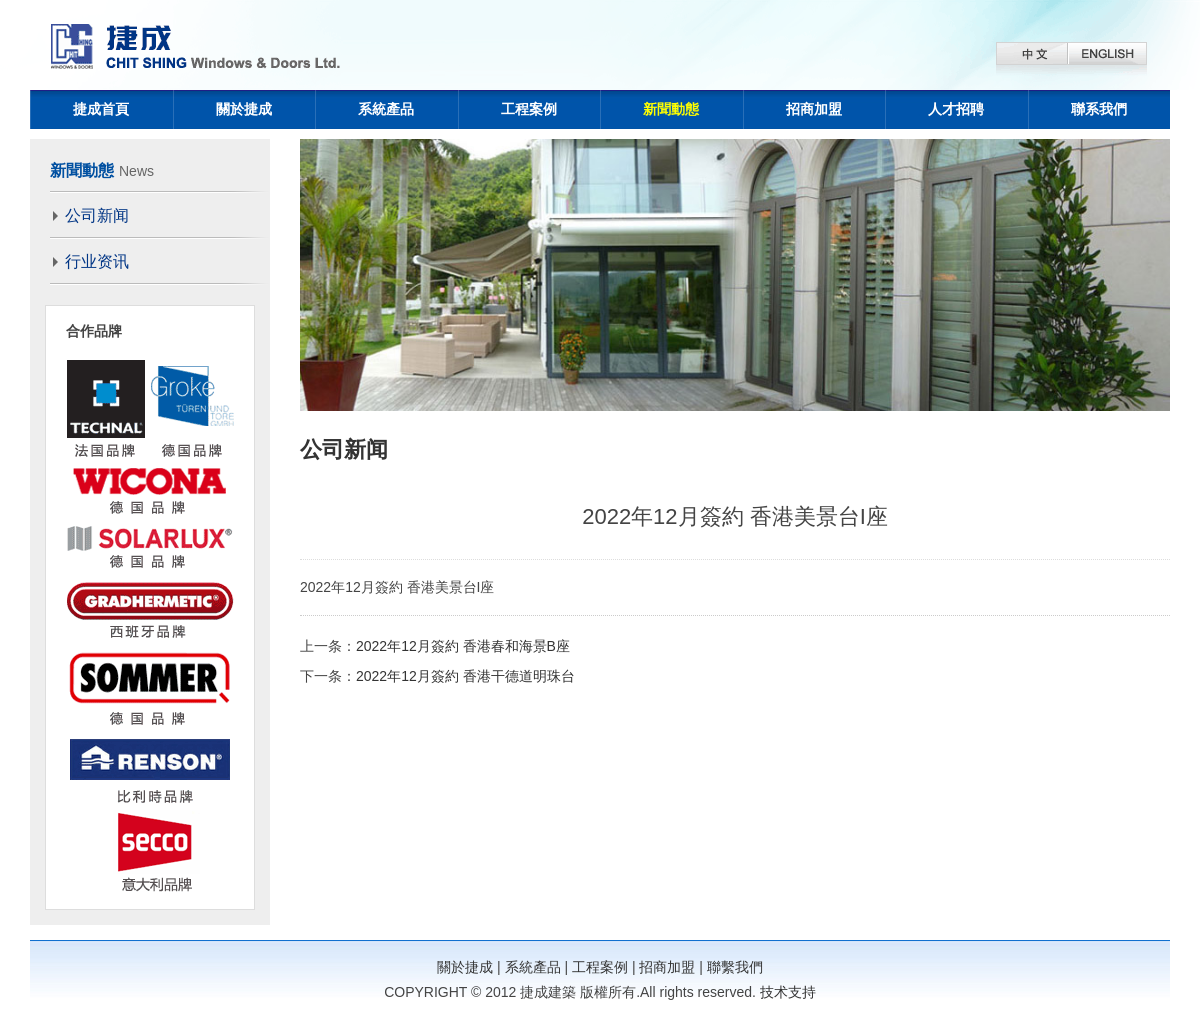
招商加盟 (814, 109)
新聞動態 (671, 109)
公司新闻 (97, 215)
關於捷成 (244, 109)
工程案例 (529, 109)
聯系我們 (1099, 109)
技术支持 (788, 992)
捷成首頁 (101, 109)
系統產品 (386, 109)
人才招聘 (956, 109)
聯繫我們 (735, 967)
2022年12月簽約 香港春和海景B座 (463, 646)
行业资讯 (97, 261)
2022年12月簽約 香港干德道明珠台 (465, 676)
